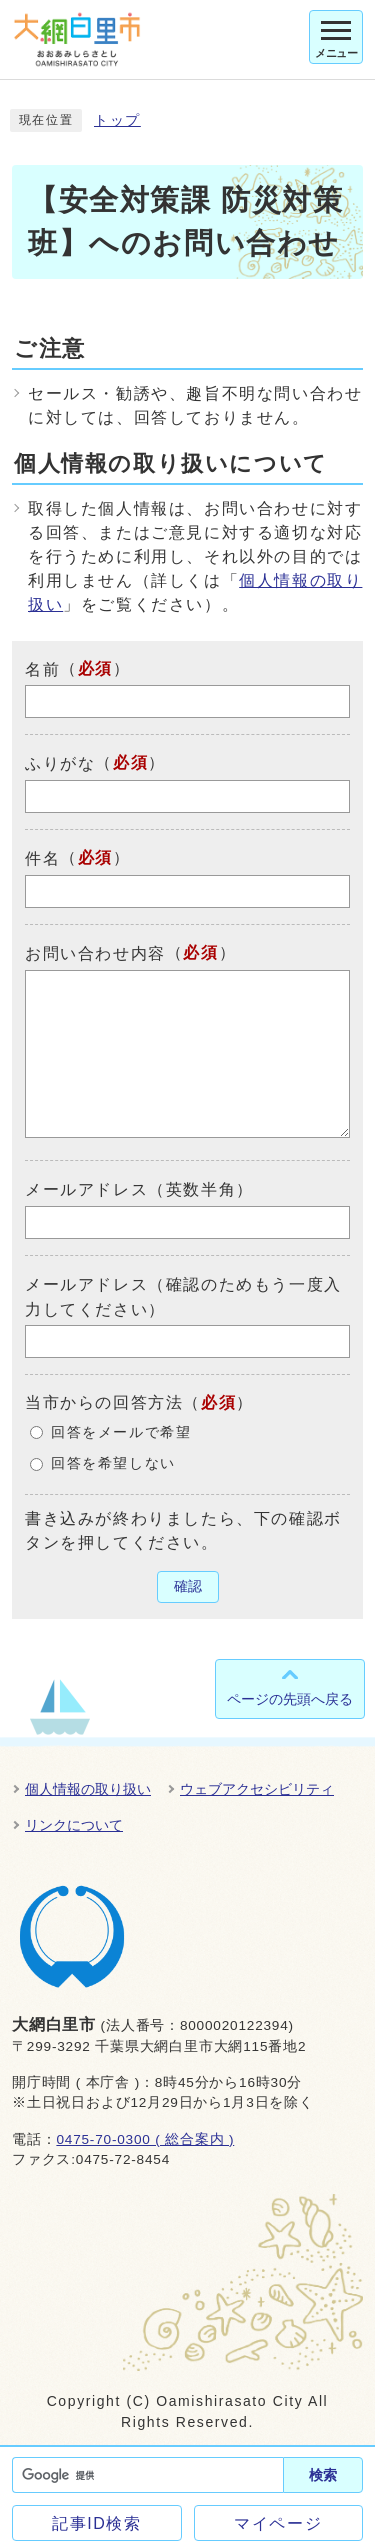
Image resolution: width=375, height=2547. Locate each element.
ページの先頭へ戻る (290, 1699)
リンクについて (74, 1825)
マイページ (278, 2523)
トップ (117, 120)
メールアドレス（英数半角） (139, 1189)
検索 (323, 2475)
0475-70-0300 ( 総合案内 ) (145, 2139)
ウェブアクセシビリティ (257, 1789)
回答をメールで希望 (121, 1432)
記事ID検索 (97, 2523)
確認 (188, 1586)
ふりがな (60, 763)
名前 (42, 668)
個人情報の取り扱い (88, 1789)
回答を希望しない (113, 1463)
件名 (42, 858)
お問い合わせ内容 (95, 953)
